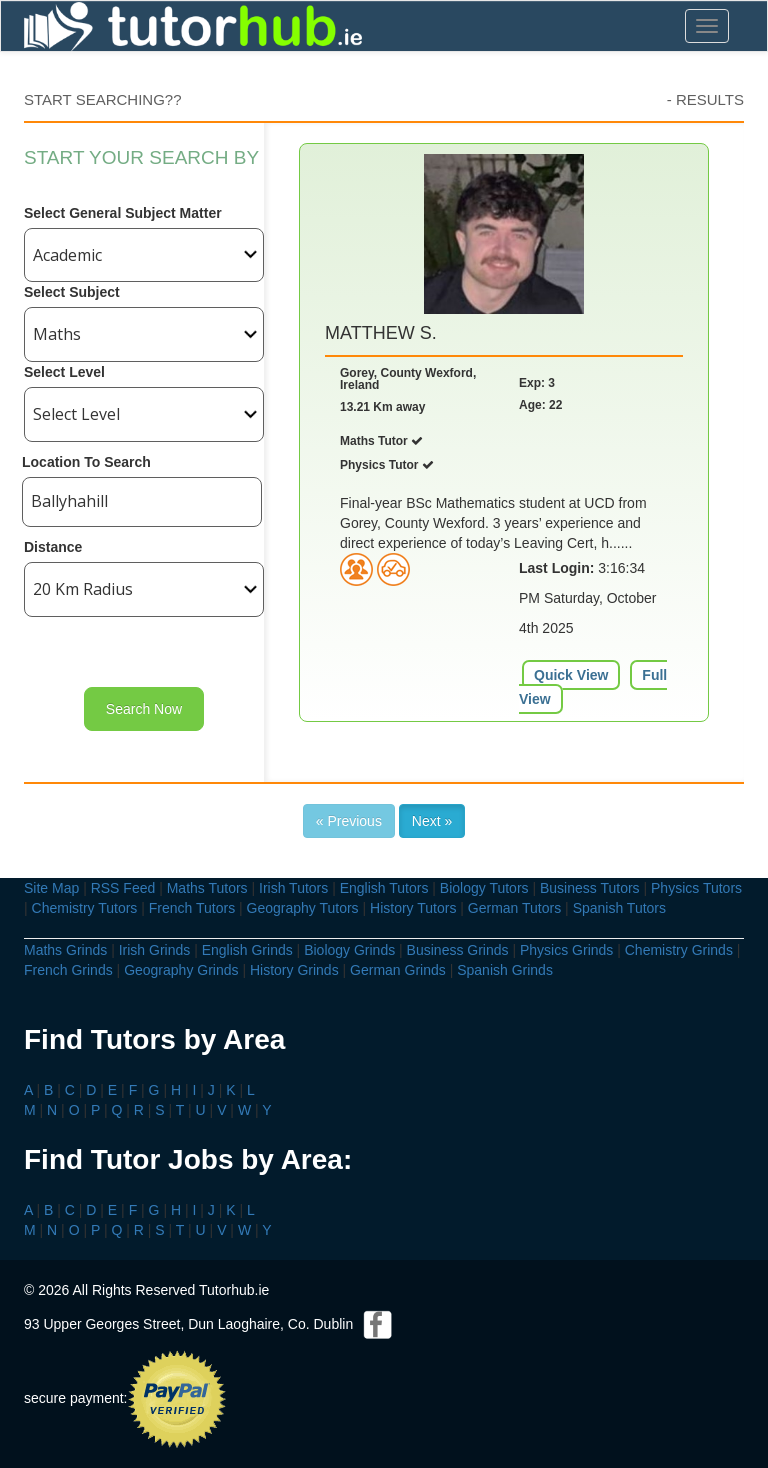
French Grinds (68, 970)
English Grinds (247, 950)
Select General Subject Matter (123, 213)
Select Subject (72, 292)
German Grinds (398, 970)
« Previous (349, 821)
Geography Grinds (181, 970)
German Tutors (514, 908)
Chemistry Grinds (679, 950)
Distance (53, 547)
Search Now (144, 709)
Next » (432, 821)
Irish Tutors (293, 888)
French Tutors (192, 908)
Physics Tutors (696, 888)
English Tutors (384, 888)
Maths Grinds (65, 950)
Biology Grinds (349, 950)
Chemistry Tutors (85, 908)
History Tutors (413, 908)
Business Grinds (458, 950)
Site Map (51, 888)
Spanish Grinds (505, 970)
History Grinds (294, 970)
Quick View (571, 675)
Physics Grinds (566, 950)
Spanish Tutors (619, 908)
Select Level (64, 372)
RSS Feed (123, 888)
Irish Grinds (155, 950)
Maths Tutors (207, 888)
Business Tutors (590, 888)
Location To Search (86, 462)
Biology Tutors (484, 888)
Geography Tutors (303, 908)
